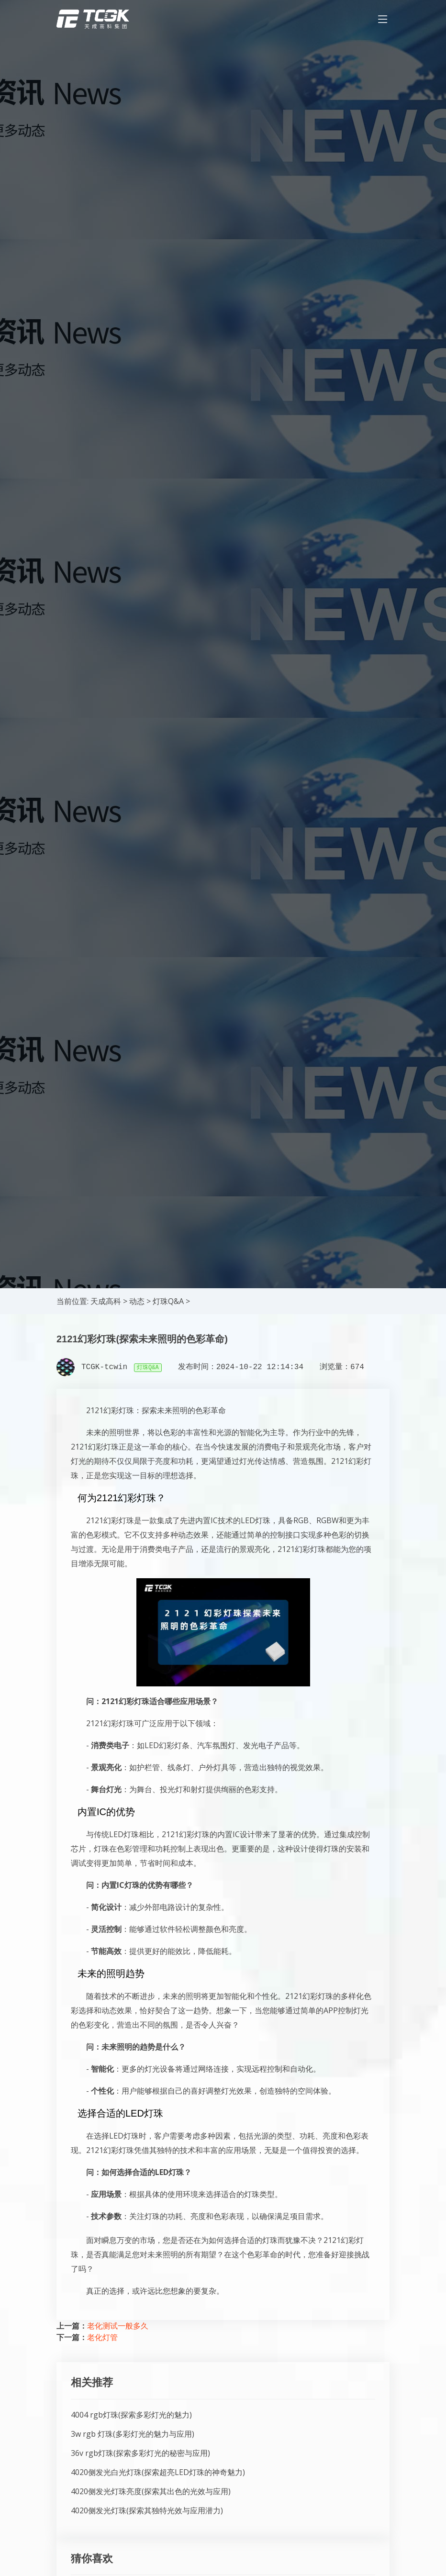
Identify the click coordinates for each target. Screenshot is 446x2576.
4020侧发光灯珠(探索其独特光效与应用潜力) (147, 2510)
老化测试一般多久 (117, 2325)
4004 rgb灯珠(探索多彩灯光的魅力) (131, 2414)
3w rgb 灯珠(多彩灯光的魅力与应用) (132, 2434)
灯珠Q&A (168, 1301)
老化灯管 (102, 2337)
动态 (137, 1301)
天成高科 (105, 1301)
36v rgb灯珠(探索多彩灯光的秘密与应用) (140, 2453)
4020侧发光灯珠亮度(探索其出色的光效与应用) (151, 2491)
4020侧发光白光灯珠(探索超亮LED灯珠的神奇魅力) (158, 2472)
